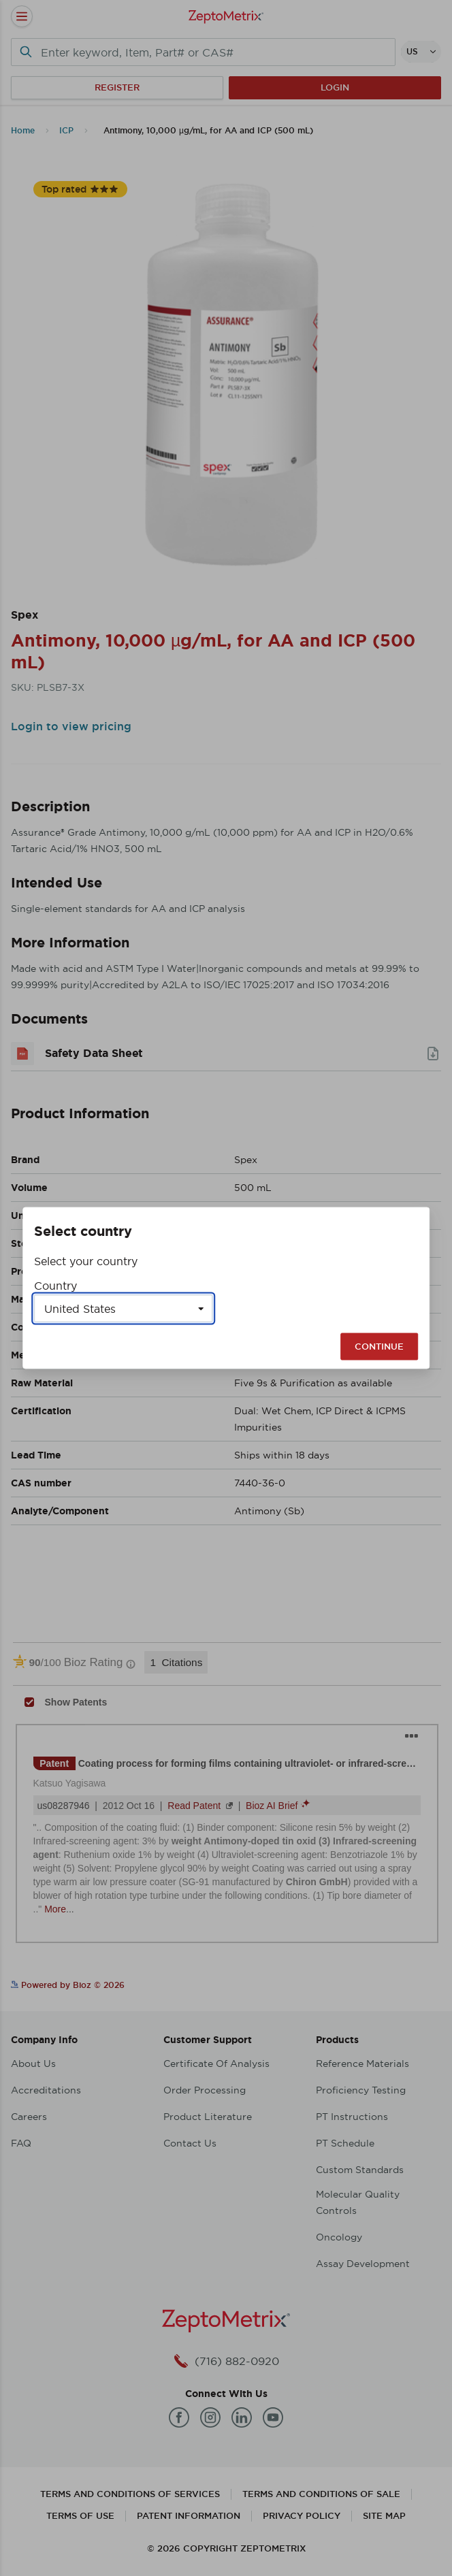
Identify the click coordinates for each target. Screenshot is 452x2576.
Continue (379, 1346)
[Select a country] (123, 1308)
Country (55, 1285)
